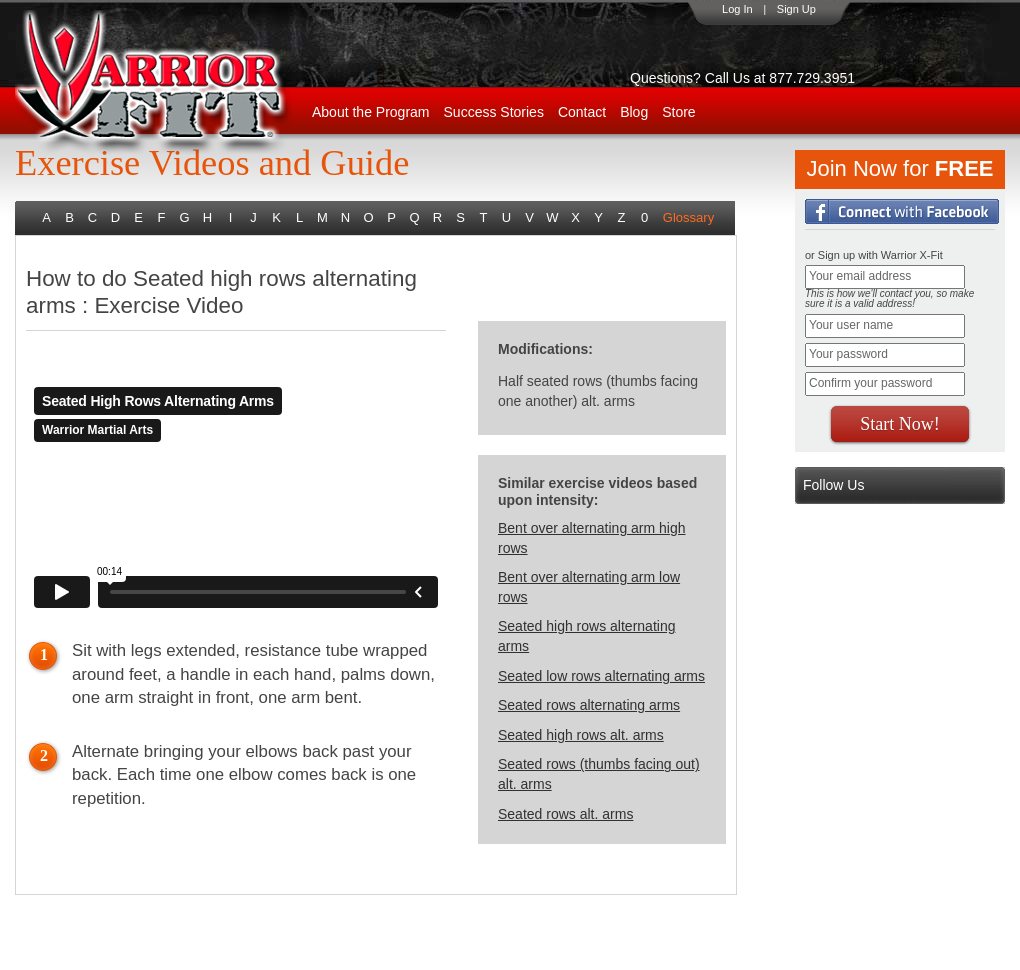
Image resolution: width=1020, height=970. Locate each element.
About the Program (371, 112)
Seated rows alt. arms (565, 814)
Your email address (860, 276)
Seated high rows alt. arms (581, 735)
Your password (848, 354)
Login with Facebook (902, 211)
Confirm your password (870, 383)
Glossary (688, 217)
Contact (582, 112)
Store (678, 112)
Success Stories (494, 112)
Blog (634, 112)
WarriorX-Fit (175, 82)
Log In (737, 9)
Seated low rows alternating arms (601, 676)
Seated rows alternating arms (589, 705)
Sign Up (796, 9)
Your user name (851, 325)
